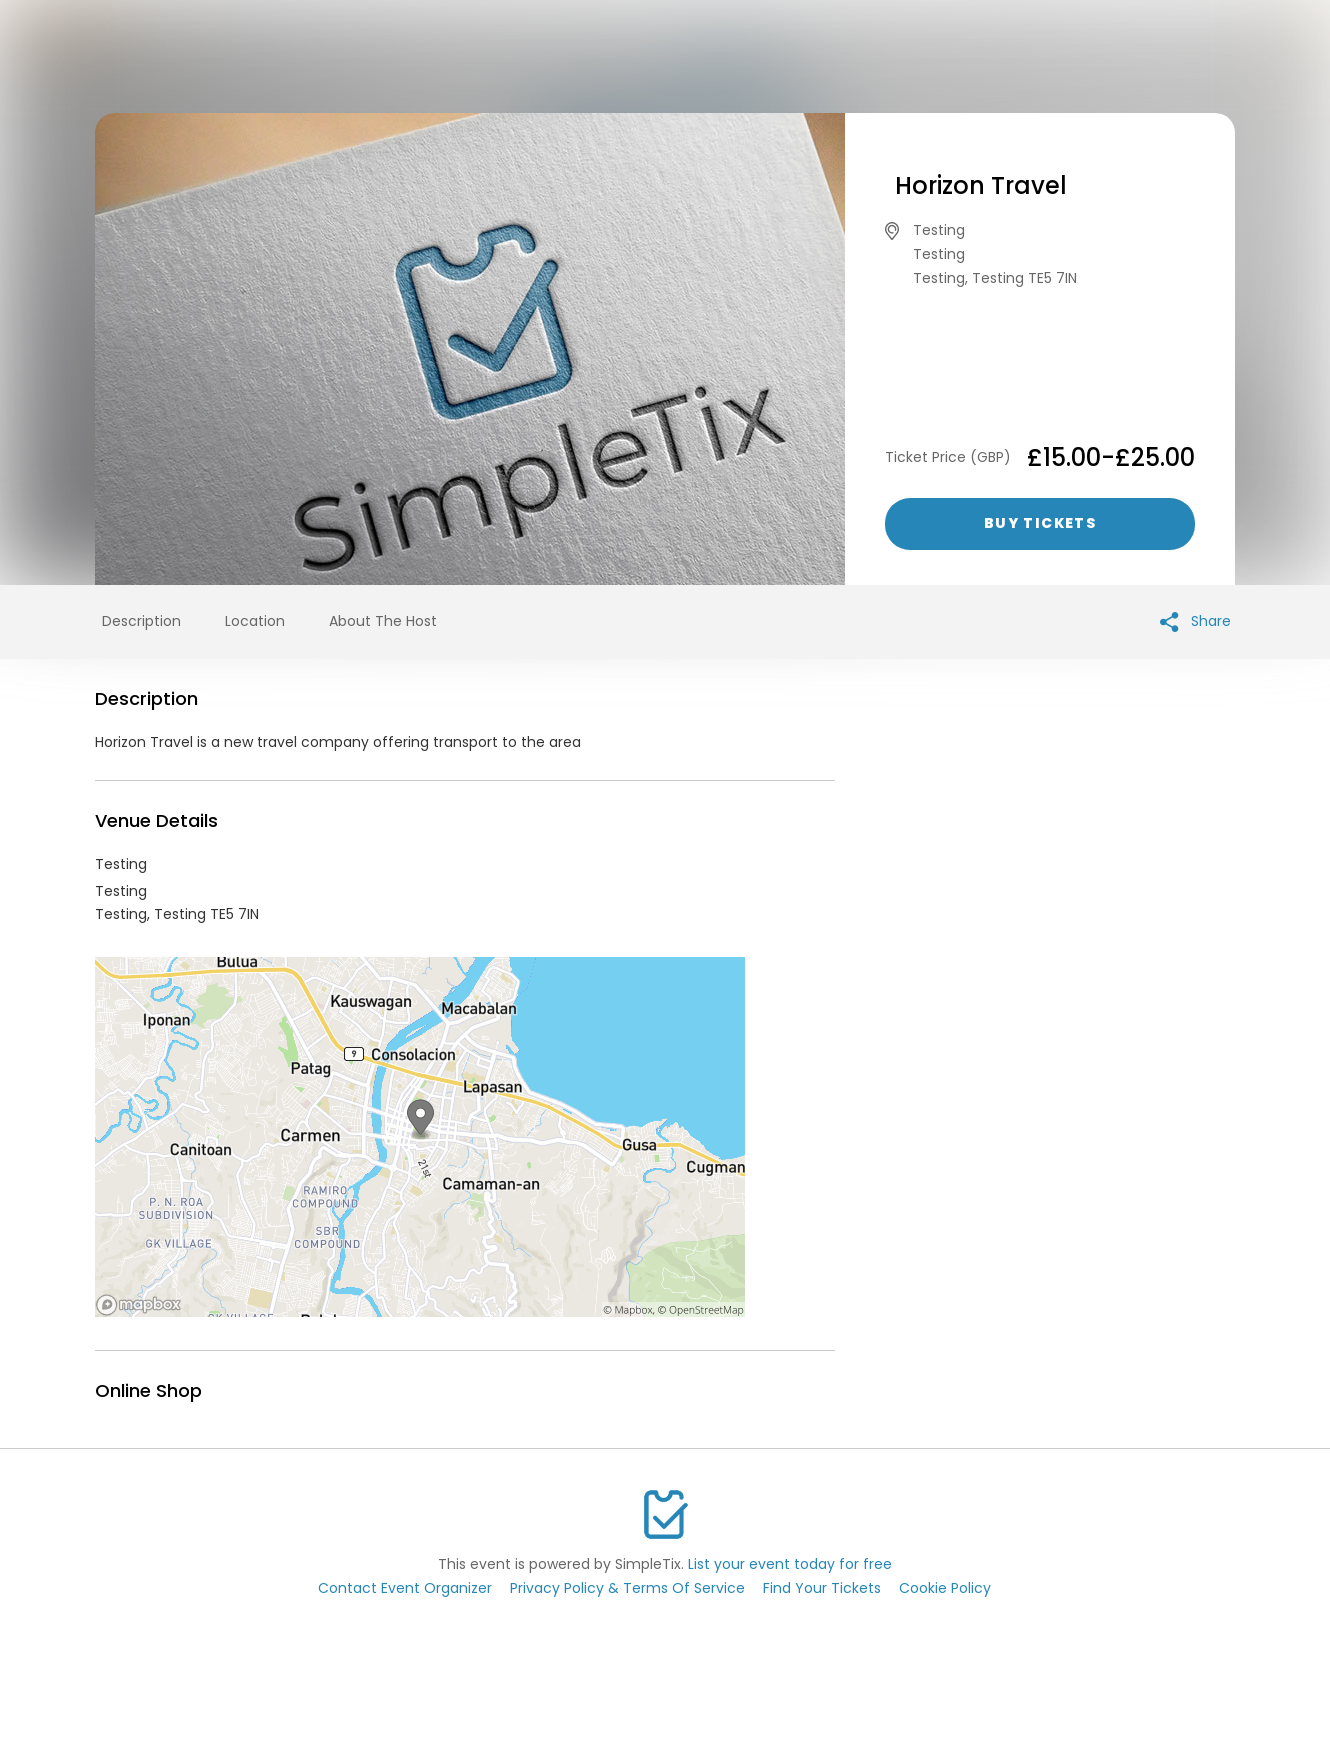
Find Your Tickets (822, 1588)
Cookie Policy (945, 1588)
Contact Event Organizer (405, 1588)
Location (255, 621)
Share (1195, 621)
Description (141, 621)
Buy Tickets (1040, 523)
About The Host (383, 621)
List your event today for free (790, 1564)
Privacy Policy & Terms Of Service (627, 1588)
